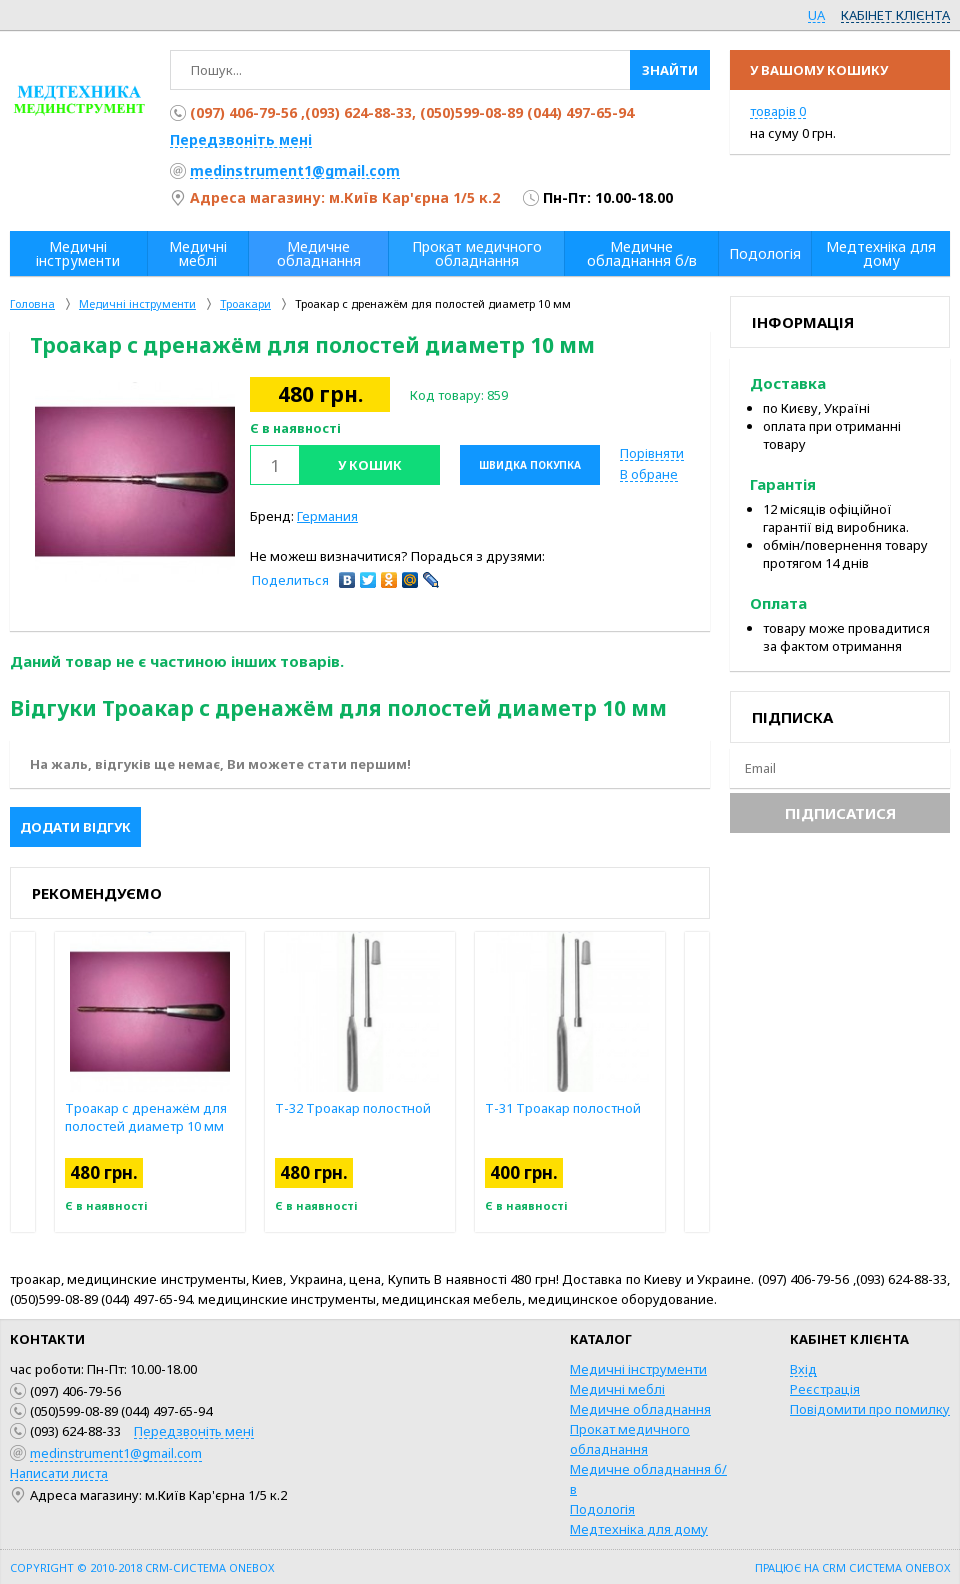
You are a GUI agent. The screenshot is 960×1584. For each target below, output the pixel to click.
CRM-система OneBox (209, 1567)
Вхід (803, 1369)
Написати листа (59, 1473)
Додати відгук (75, 827)
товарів (778, 111)
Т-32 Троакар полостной (353, 1108)
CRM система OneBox (886, 1567)
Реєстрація (825, 1389)
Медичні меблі (617, 1389)
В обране (649, 474)
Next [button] (697, 1082)
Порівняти (652, 453)
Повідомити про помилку (870, 1409)
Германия (327, 516)
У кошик (370, 465)
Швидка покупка (530, 465)
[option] (135, 482)
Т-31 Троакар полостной (563, 1108)
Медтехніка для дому (639, 1529)
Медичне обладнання (640, 1409)
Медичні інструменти (638, 1369)
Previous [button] (23, 1082)
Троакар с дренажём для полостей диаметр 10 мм (146, 1117)
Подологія (602, 1509)
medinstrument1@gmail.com (295, 170)
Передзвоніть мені (241, 139)
